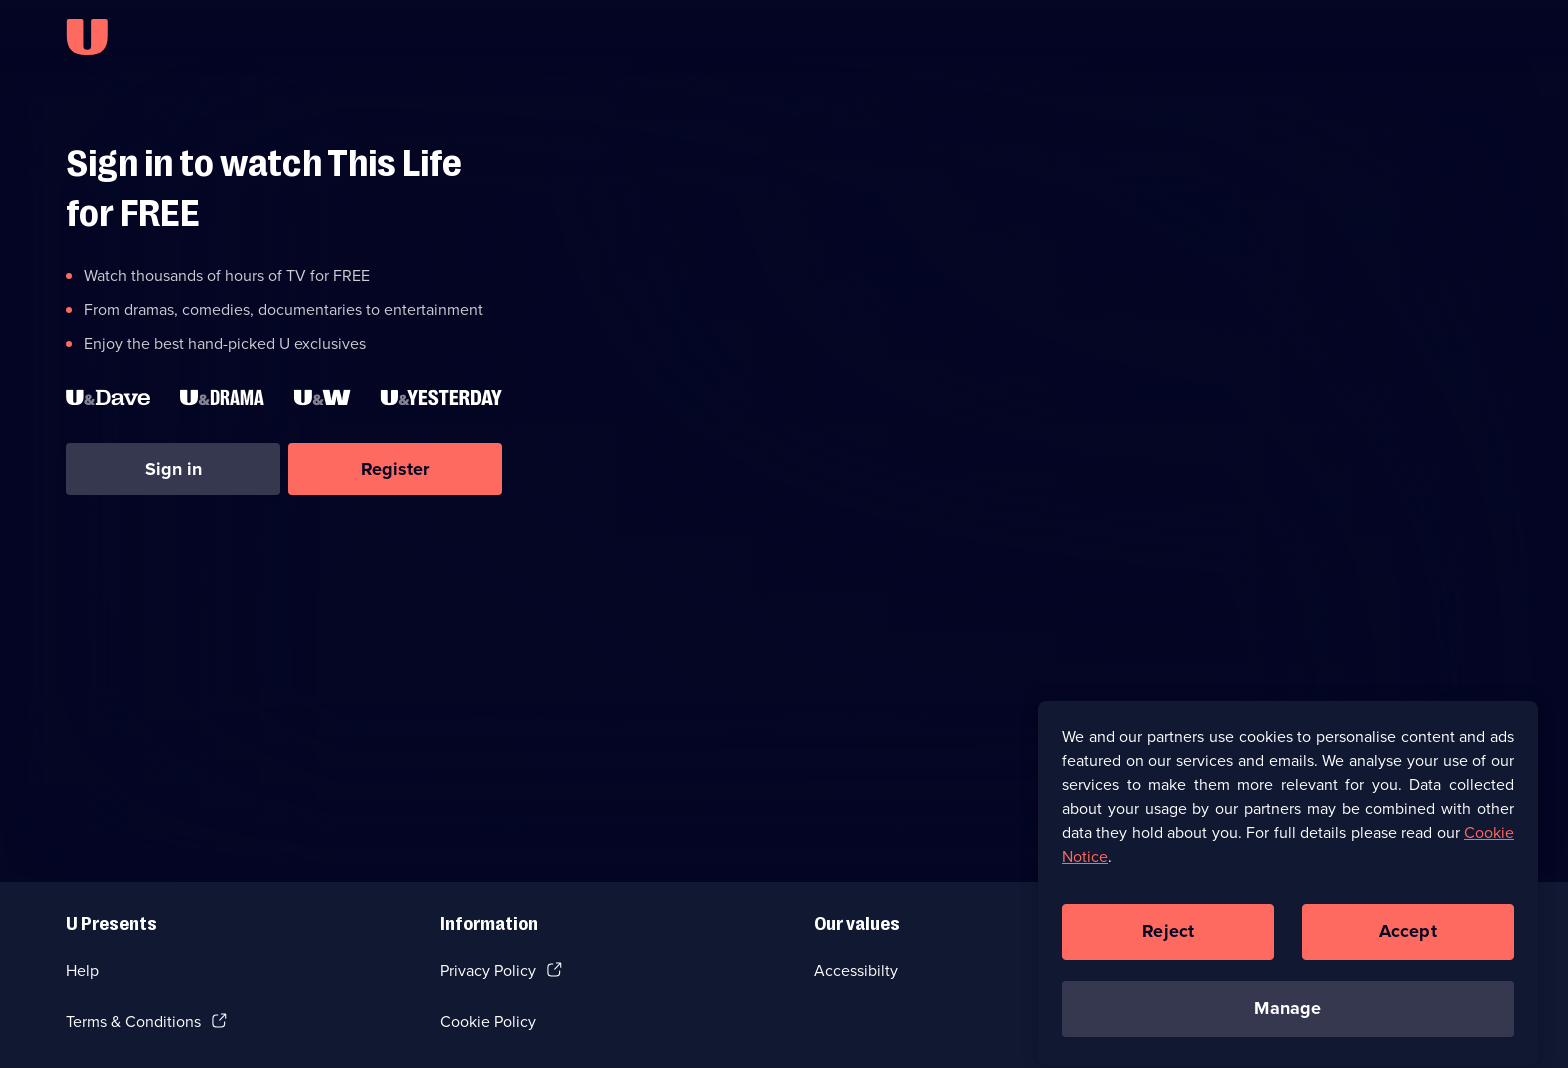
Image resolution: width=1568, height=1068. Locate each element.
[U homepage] (87, 37)
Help (82, 970)
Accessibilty (856, 970)
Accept (1408, 941)
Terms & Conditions (133, 1021)
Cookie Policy (488, 1021)
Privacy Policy (488, 970)
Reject (1168, 941)
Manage (1287, 1018)
